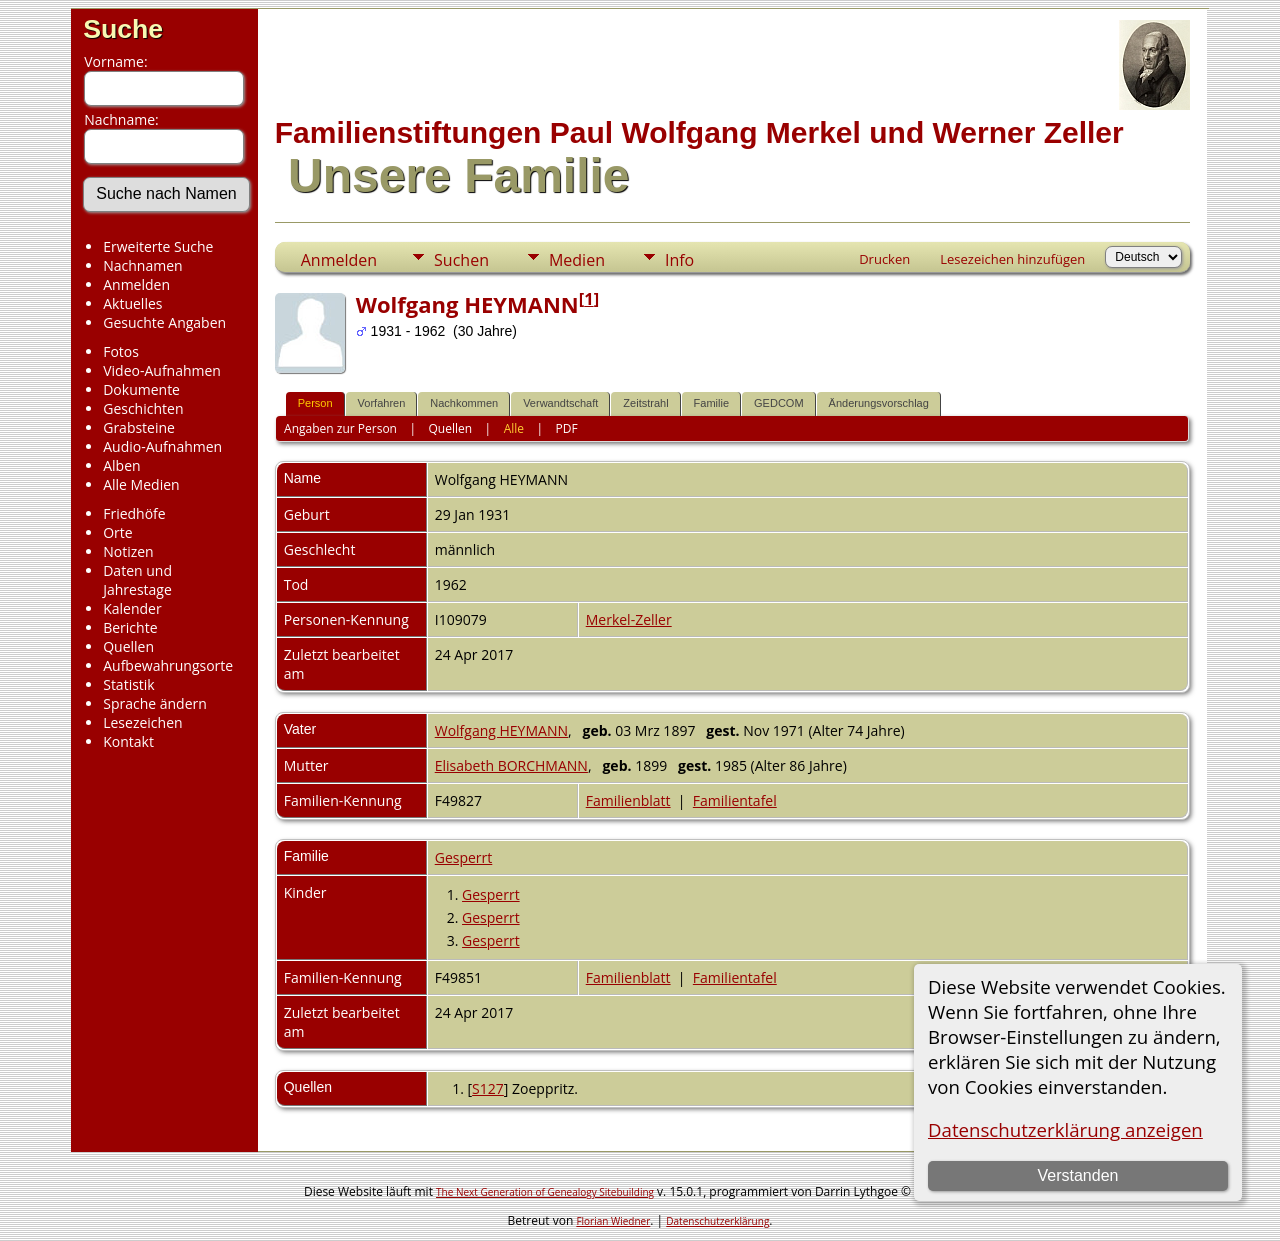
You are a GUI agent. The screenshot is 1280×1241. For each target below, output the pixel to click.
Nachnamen (142, 265)
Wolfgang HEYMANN (501, 730)
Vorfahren (382, 403)
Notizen (128, 551)
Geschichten (143, 408)
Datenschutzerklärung (717, 1221)
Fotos (121, 351)
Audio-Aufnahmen (162, 446)
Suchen (461, 260)
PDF (567, 428)
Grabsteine (139, 427)
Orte (117, 532)
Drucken (884, 259)
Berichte (130, 627)
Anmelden (136, 284)
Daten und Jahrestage (137, 580)
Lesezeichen (142, 722)
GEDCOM (779, 403)
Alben (121, 465)
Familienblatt (628, 800)
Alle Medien (141, 484)
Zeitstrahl (645, 403)
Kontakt (128, 741)
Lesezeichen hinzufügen (1012, 259)
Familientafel (735, 800)
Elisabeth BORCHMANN (511, 765)
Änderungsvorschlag (879, 403)
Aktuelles (132, 303)
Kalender (132, 608)
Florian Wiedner (613, 1221)
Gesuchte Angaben (164, 322)
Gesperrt (464, 857)
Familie (711, 403)
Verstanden (1077, 1175)
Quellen (128, 646)
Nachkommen (464, 403)
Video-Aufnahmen (162, 370)
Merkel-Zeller (629, 619)
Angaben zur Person (340, 428)
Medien (577, 260)
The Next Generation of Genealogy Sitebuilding (545, 1192)
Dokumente (141, 389)
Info (679, 260)
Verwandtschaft (560, 403)
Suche (123, 29)
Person (315, 403)
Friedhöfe (134, 513)
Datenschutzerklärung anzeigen (1065, 1129)
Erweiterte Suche (158, 246)
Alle (514, 428)
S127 (488, 1088)
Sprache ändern (155, 703)
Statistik (129, 684)
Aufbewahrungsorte (168, 665)
